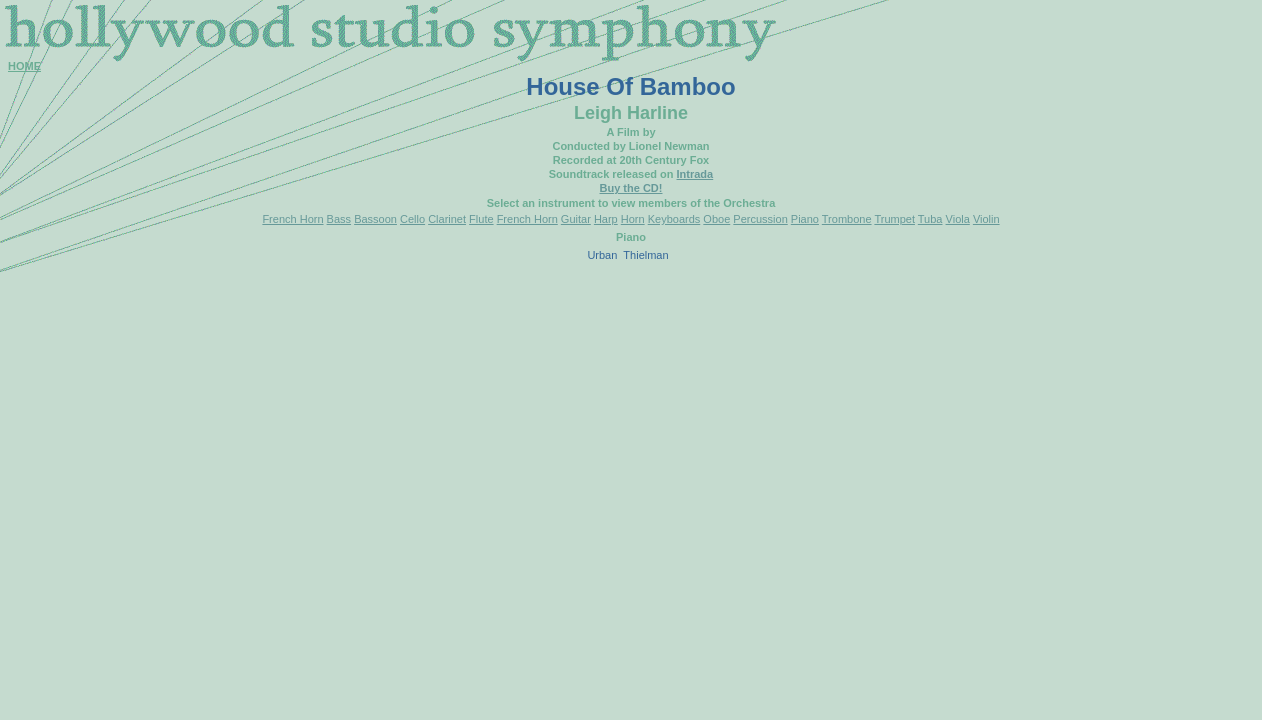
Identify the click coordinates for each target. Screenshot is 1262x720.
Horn (633, 219)
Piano (805, 219)
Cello (412, 219)
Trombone (847, 219)
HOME (24, 66)
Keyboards (674, 219)
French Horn (292, 219)
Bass (339, 219)
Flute (481, 219)
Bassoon (375, 219)
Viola (958, 219)
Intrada (695, 174)
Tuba (930, 219)
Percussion (760, 219)
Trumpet (894, 219)
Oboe (716, 219)
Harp (606, 219)
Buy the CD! (631, 188)
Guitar (576, 219)
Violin (986, 219)
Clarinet (447, 219)
